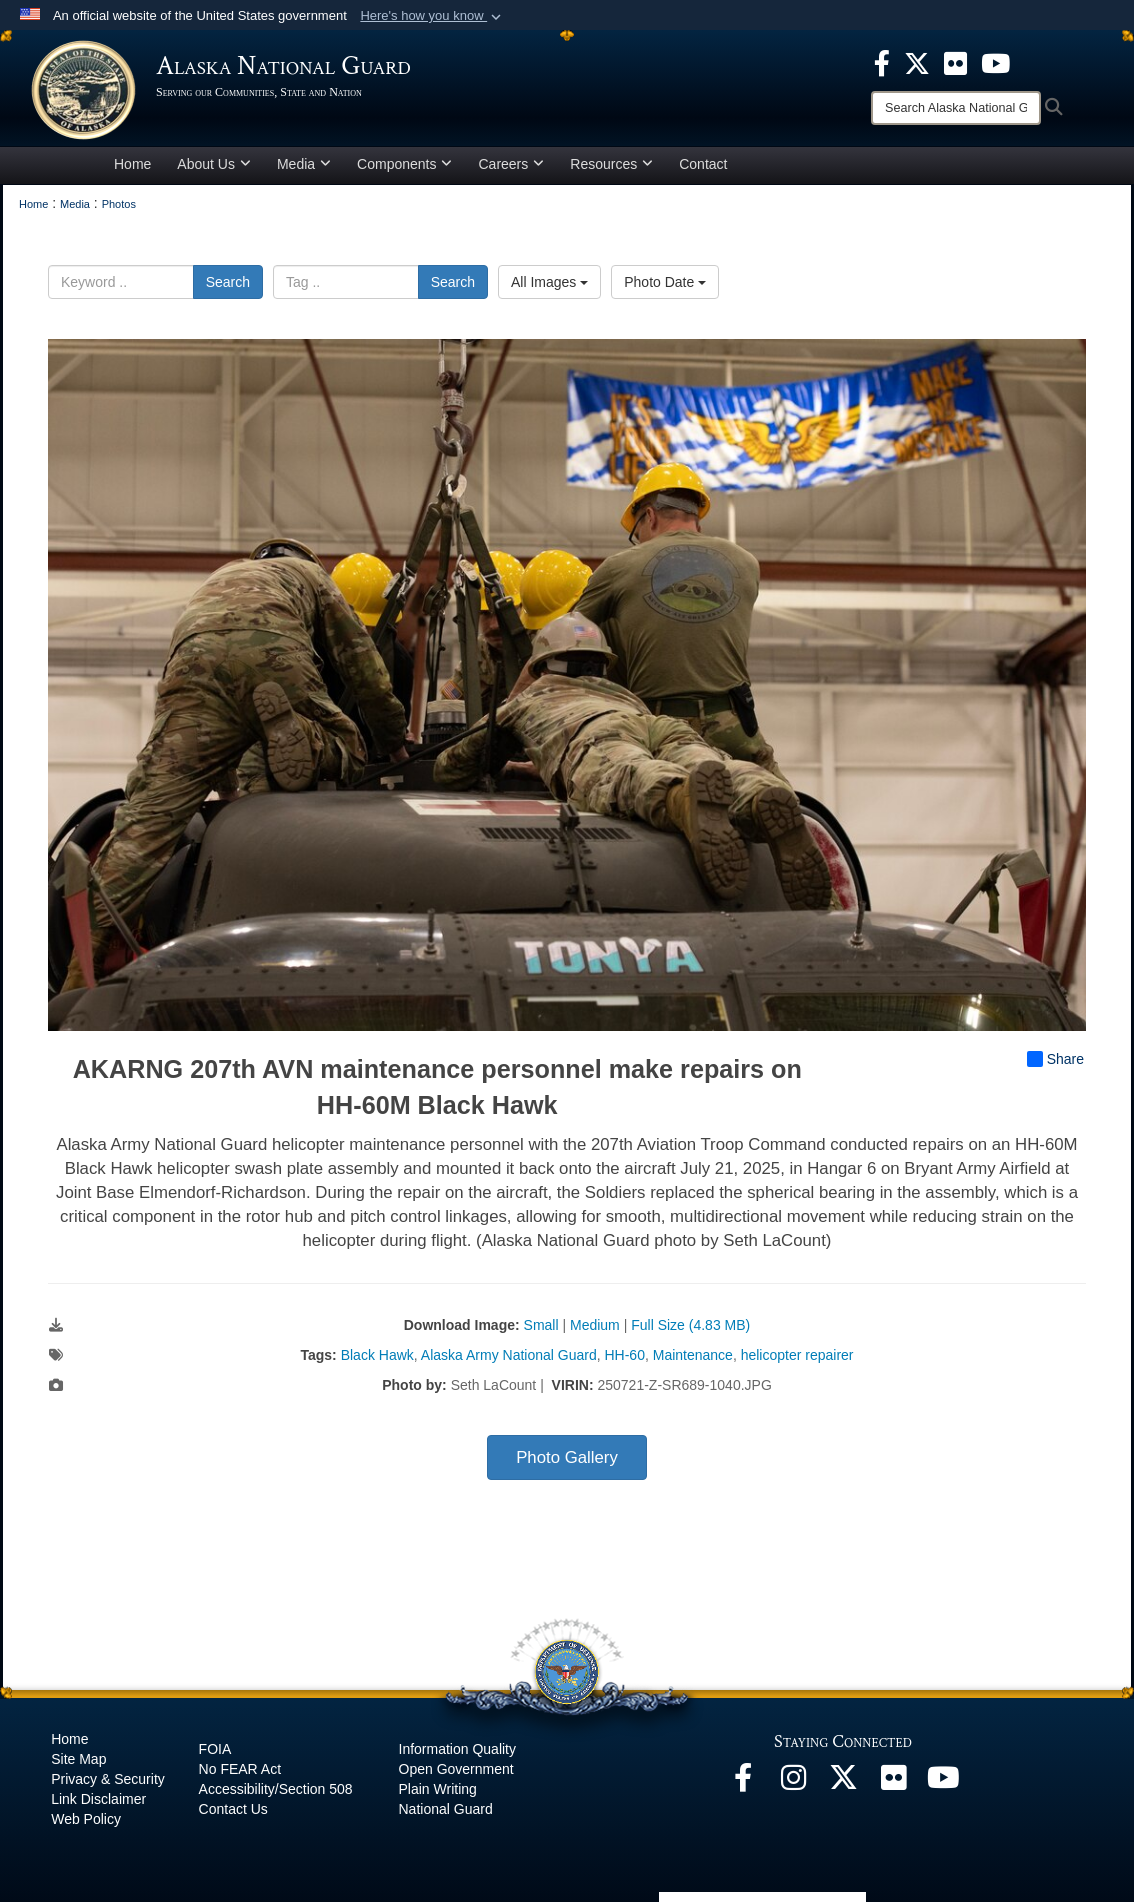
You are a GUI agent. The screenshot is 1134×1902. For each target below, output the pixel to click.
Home (132, 164)
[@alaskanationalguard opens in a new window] (793, 1783)
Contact (703, 164)
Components (404, 164)
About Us (214, 164)
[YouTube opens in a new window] (943, 1783)
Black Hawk (377, 1355)
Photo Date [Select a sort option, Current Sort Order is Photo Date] (665, 282)
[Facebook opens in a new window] (743, 1783)
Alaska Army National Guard (509, 1355)
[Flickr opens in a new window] (893, 1783)
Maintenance (693, 1355)
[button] (432, 16)
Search (228, 282)
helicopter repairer (797, 1355)
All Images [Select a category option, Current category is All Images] (549, 282)
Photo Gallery (567, 1457)
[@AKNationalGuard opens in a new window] (843, 1783)
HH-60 (624, 1355)
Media (304, 164)
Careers (511, 164)
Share (1055, 1059)
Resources (611, 164)
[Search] (956, 108)
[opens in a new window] (882, 62)
